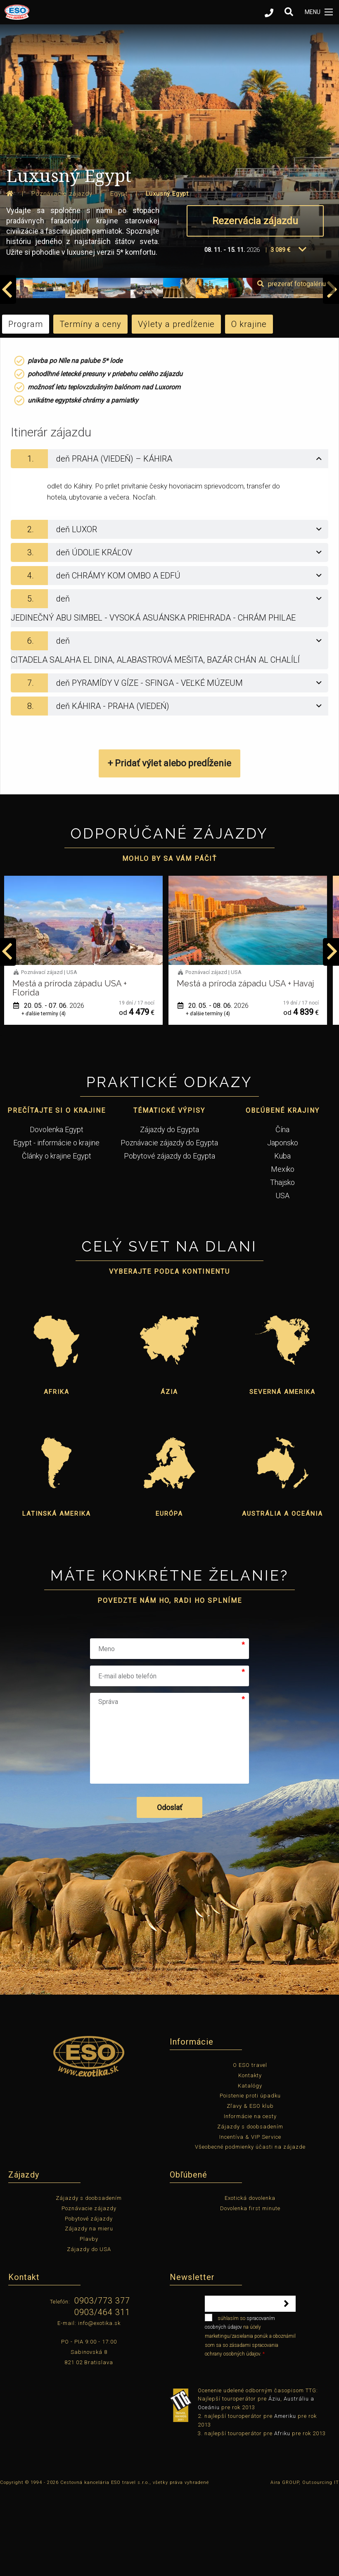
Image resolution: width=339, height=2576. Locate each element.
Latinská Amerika (56, 1596)
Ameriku (285, 2499)
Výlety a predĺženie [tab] (176, 407)
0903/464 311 (102, 2395)
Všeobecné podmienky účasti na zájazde (250, 2230)
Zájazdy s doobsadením (250, 2209)
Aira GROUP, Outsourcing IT (304, 2565)
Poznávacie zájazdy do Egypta (169, 1225)
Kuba (282, 1238)
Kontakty (250, 2158)
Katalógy (250, 2168)
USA (282, 1278)
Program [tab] (25, 407)
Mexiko (282, 1251)
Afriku (282, 2516)
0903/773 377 (102, 2384)
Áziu (274, 2482)
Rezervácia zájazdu (255, 221)
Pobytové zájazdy (89, 2301)
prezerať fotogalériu (291, 367)
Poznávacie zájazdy (89, 2291)
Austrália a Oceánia (282, 1596)
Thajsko (282, 1265)
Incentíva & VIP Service (250, 2219)
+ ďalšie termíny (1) (43, 1096)
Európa (169, 1596)
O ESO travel (250, 2148)
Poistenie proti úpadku (250, 2178)
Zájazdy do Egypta (169, 1212)
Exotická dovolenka (250, 2281)
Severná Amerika (282, 1475)
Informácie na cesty (250, 2199)
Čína (282, 1212)
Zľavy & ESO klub (250, 2189)
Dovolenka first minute (250, 2291)
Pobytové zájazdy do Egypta (169, 1238)
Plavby (89, 2322)
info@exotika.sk (99, 2406)
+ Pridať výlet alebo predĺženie (169, 846)
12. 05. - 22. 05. (48, 1088)
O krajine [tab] (249, 407)
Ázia (169, 1475)
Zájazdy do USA (89, 2332)
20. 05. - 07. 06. (213, 1088)
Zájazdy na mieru (89, 2311)
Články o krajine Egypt (56, 1238)
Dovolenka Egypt (56, 1212)
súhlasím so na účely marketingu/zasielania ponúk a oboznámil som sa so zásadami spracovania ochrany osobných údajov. (250, 2418)
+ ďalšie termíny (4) (208, 1096)
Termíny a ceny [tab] (90, 407)
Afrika (56, 1475)
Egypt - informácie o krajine (56, 1225)
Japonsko (282, 1225)
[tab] (169, 541)
